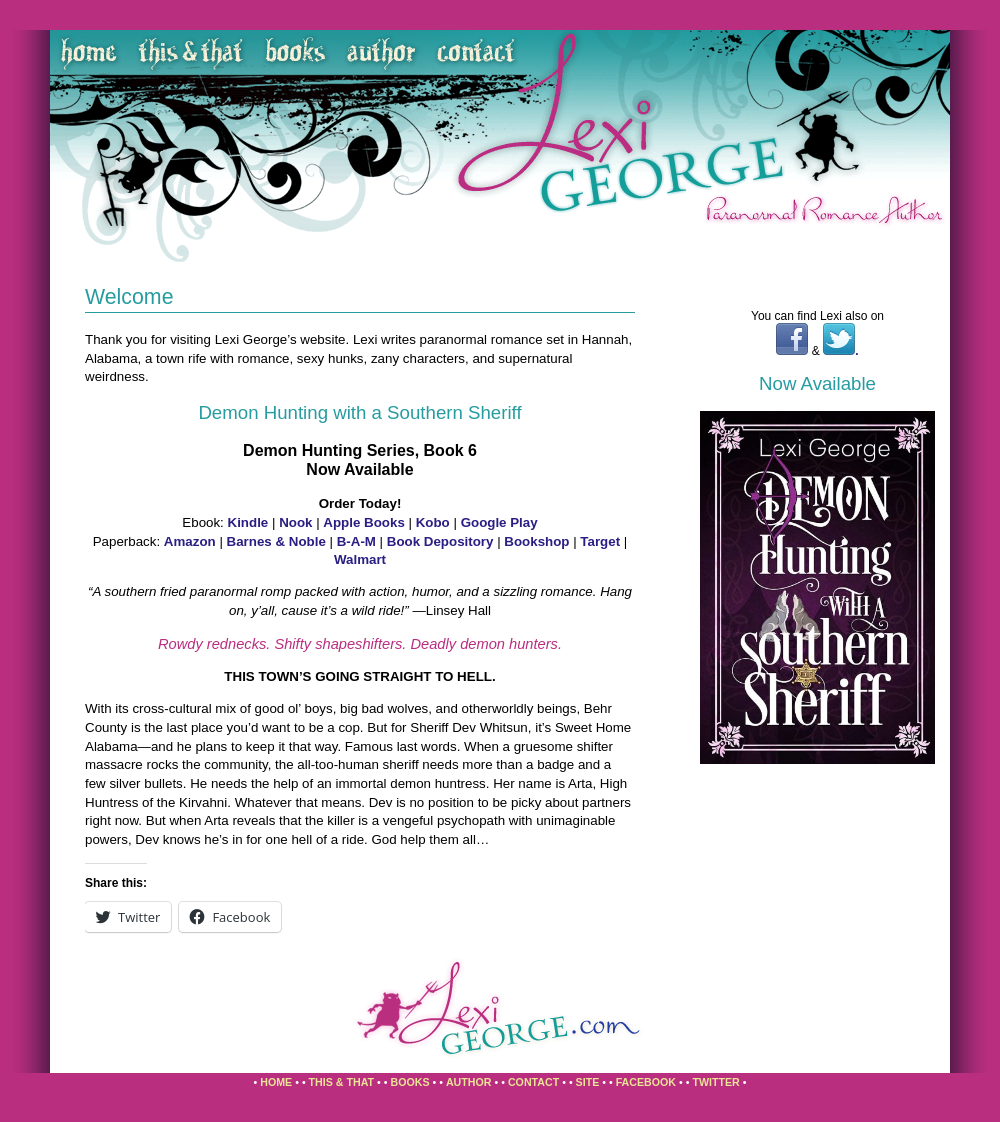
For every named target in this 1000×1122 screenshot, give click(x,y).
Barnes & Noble (276, 541)
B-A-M (356, 541)
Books (409, 1082)
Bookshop (536, 541)
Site (588, 1082)
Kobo (433, 522)
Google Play (499, 522)
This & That (342, 1082)
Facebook (646, 1082)
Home (276, 1082)
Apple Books (363, 522)
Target (600, 541)
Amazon (192, 541)
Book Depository (440, 541)
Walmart (360, 559)
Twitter (715, 1082)
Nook (295, 522)
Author (469, 1082)
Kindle (248, 522)
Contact (533, 1082)
